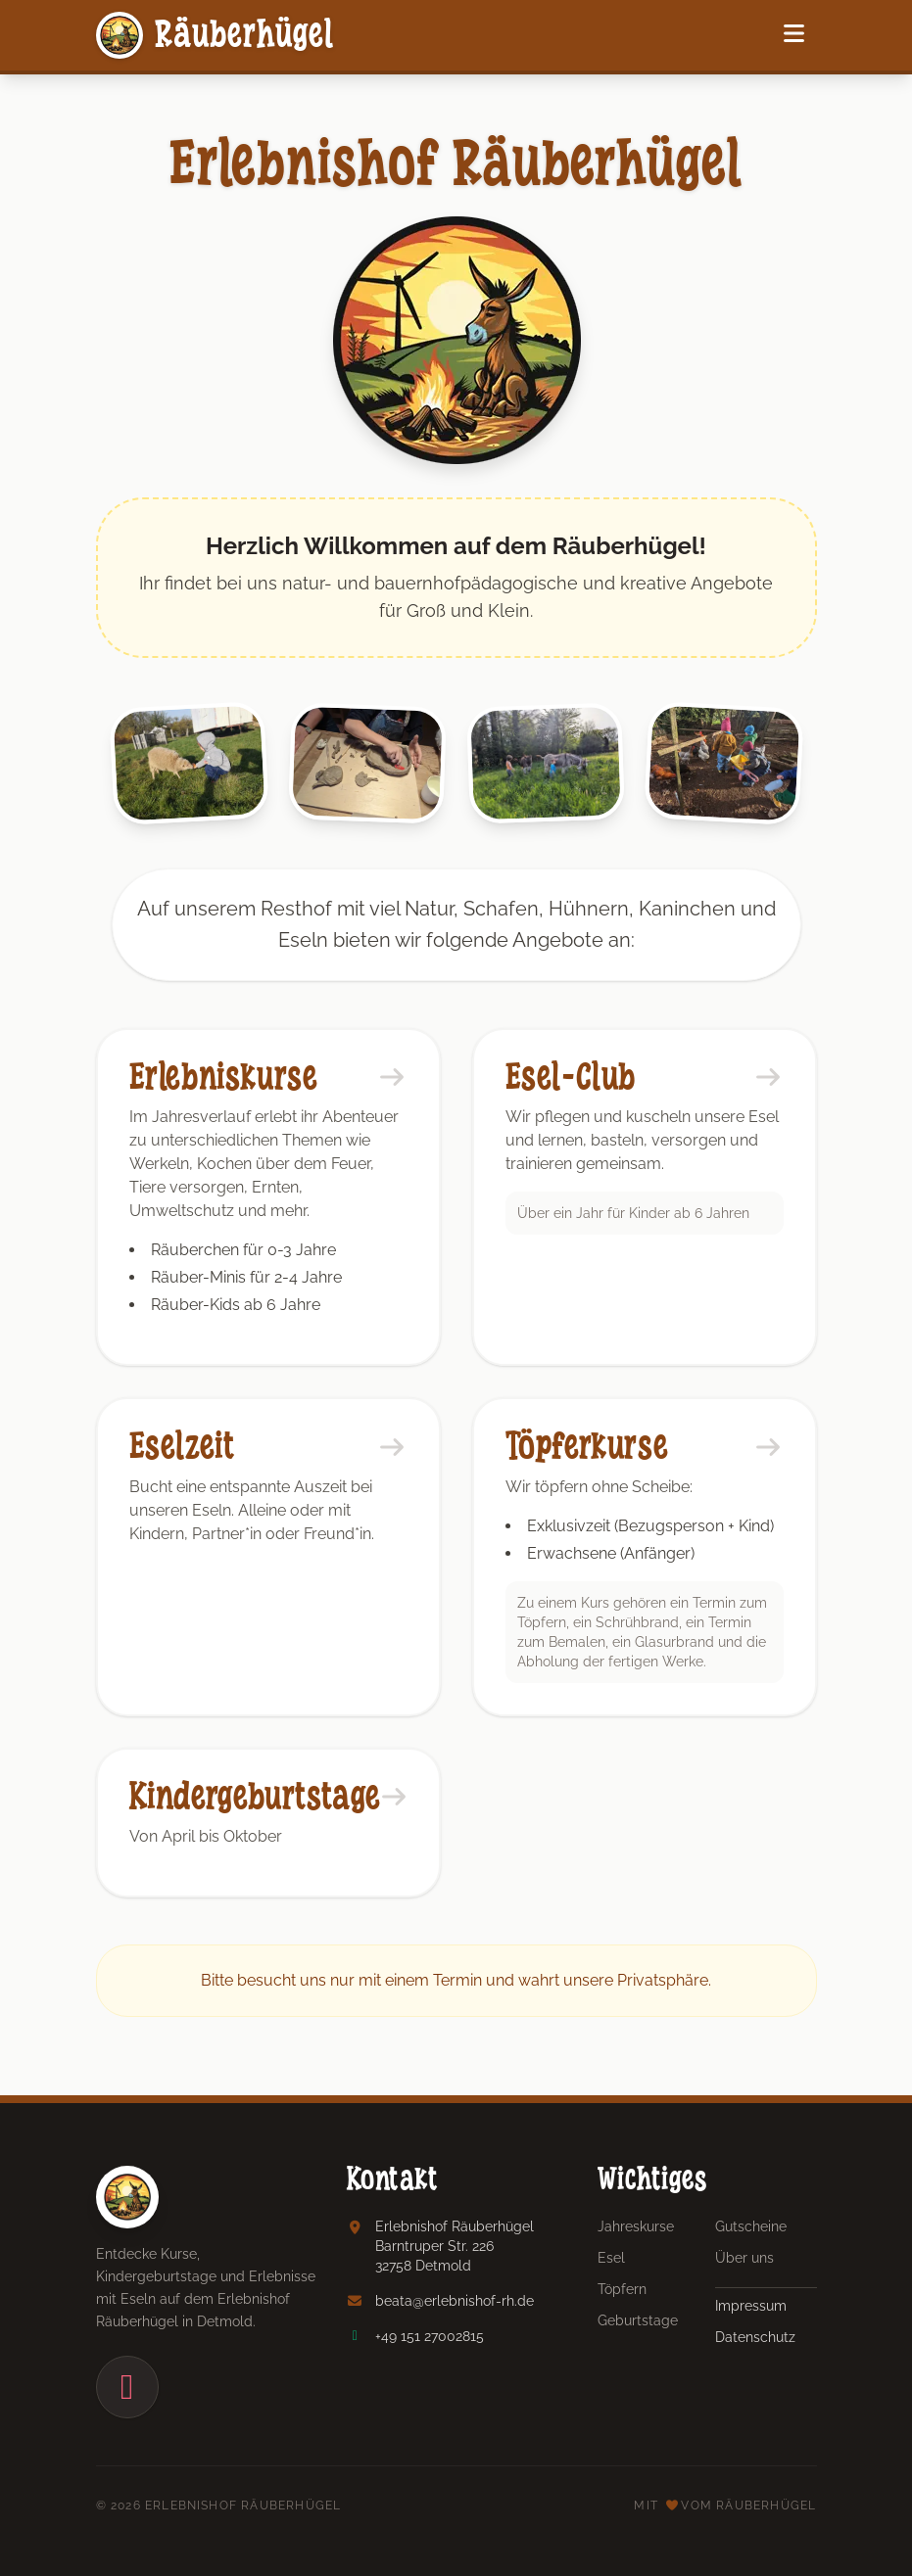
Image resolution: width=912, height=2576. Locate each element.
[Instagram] (127, 2387)
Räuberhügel (215, 35)
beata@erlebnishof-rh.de (454, 2301)
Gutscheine (751, 2226)
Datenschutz (755, 2337)
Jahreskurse (636, 2226)
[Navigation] (794, 35)
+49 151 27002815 (429, 2336)
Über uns (744, 2258)
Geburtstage (638, 2320)
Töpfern (622, 2289)
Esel (611, 2258)
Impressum (751, 2306)
